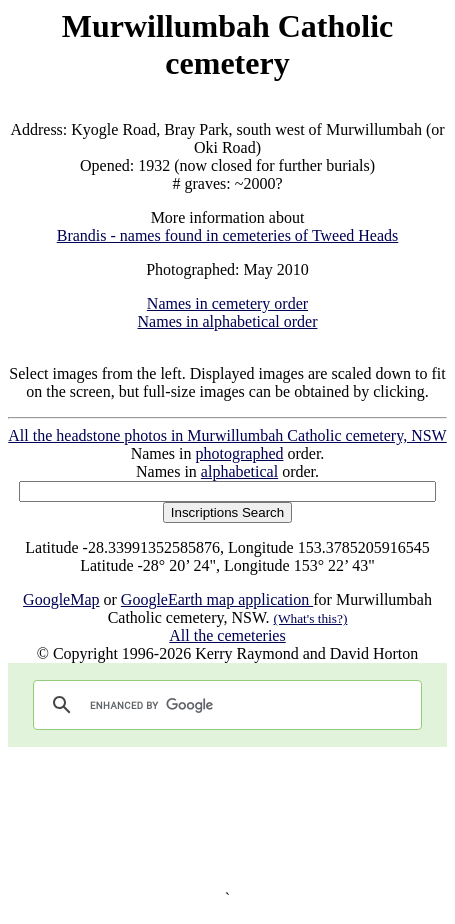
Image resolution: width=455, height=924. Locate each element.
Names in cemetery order (227, 303)
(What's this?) (311, 618)
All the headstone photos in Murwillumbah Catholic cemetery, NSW (227, 435)
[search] (224, 705)
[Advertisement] (227, 818)
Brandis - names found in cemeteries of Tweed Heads (228, 235)
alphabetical (239, 471)
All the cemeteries (227, 635)
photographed (240, 453)
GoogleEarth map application (217, 599)
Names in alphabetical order (228, 321)
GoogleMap (61, 599)
